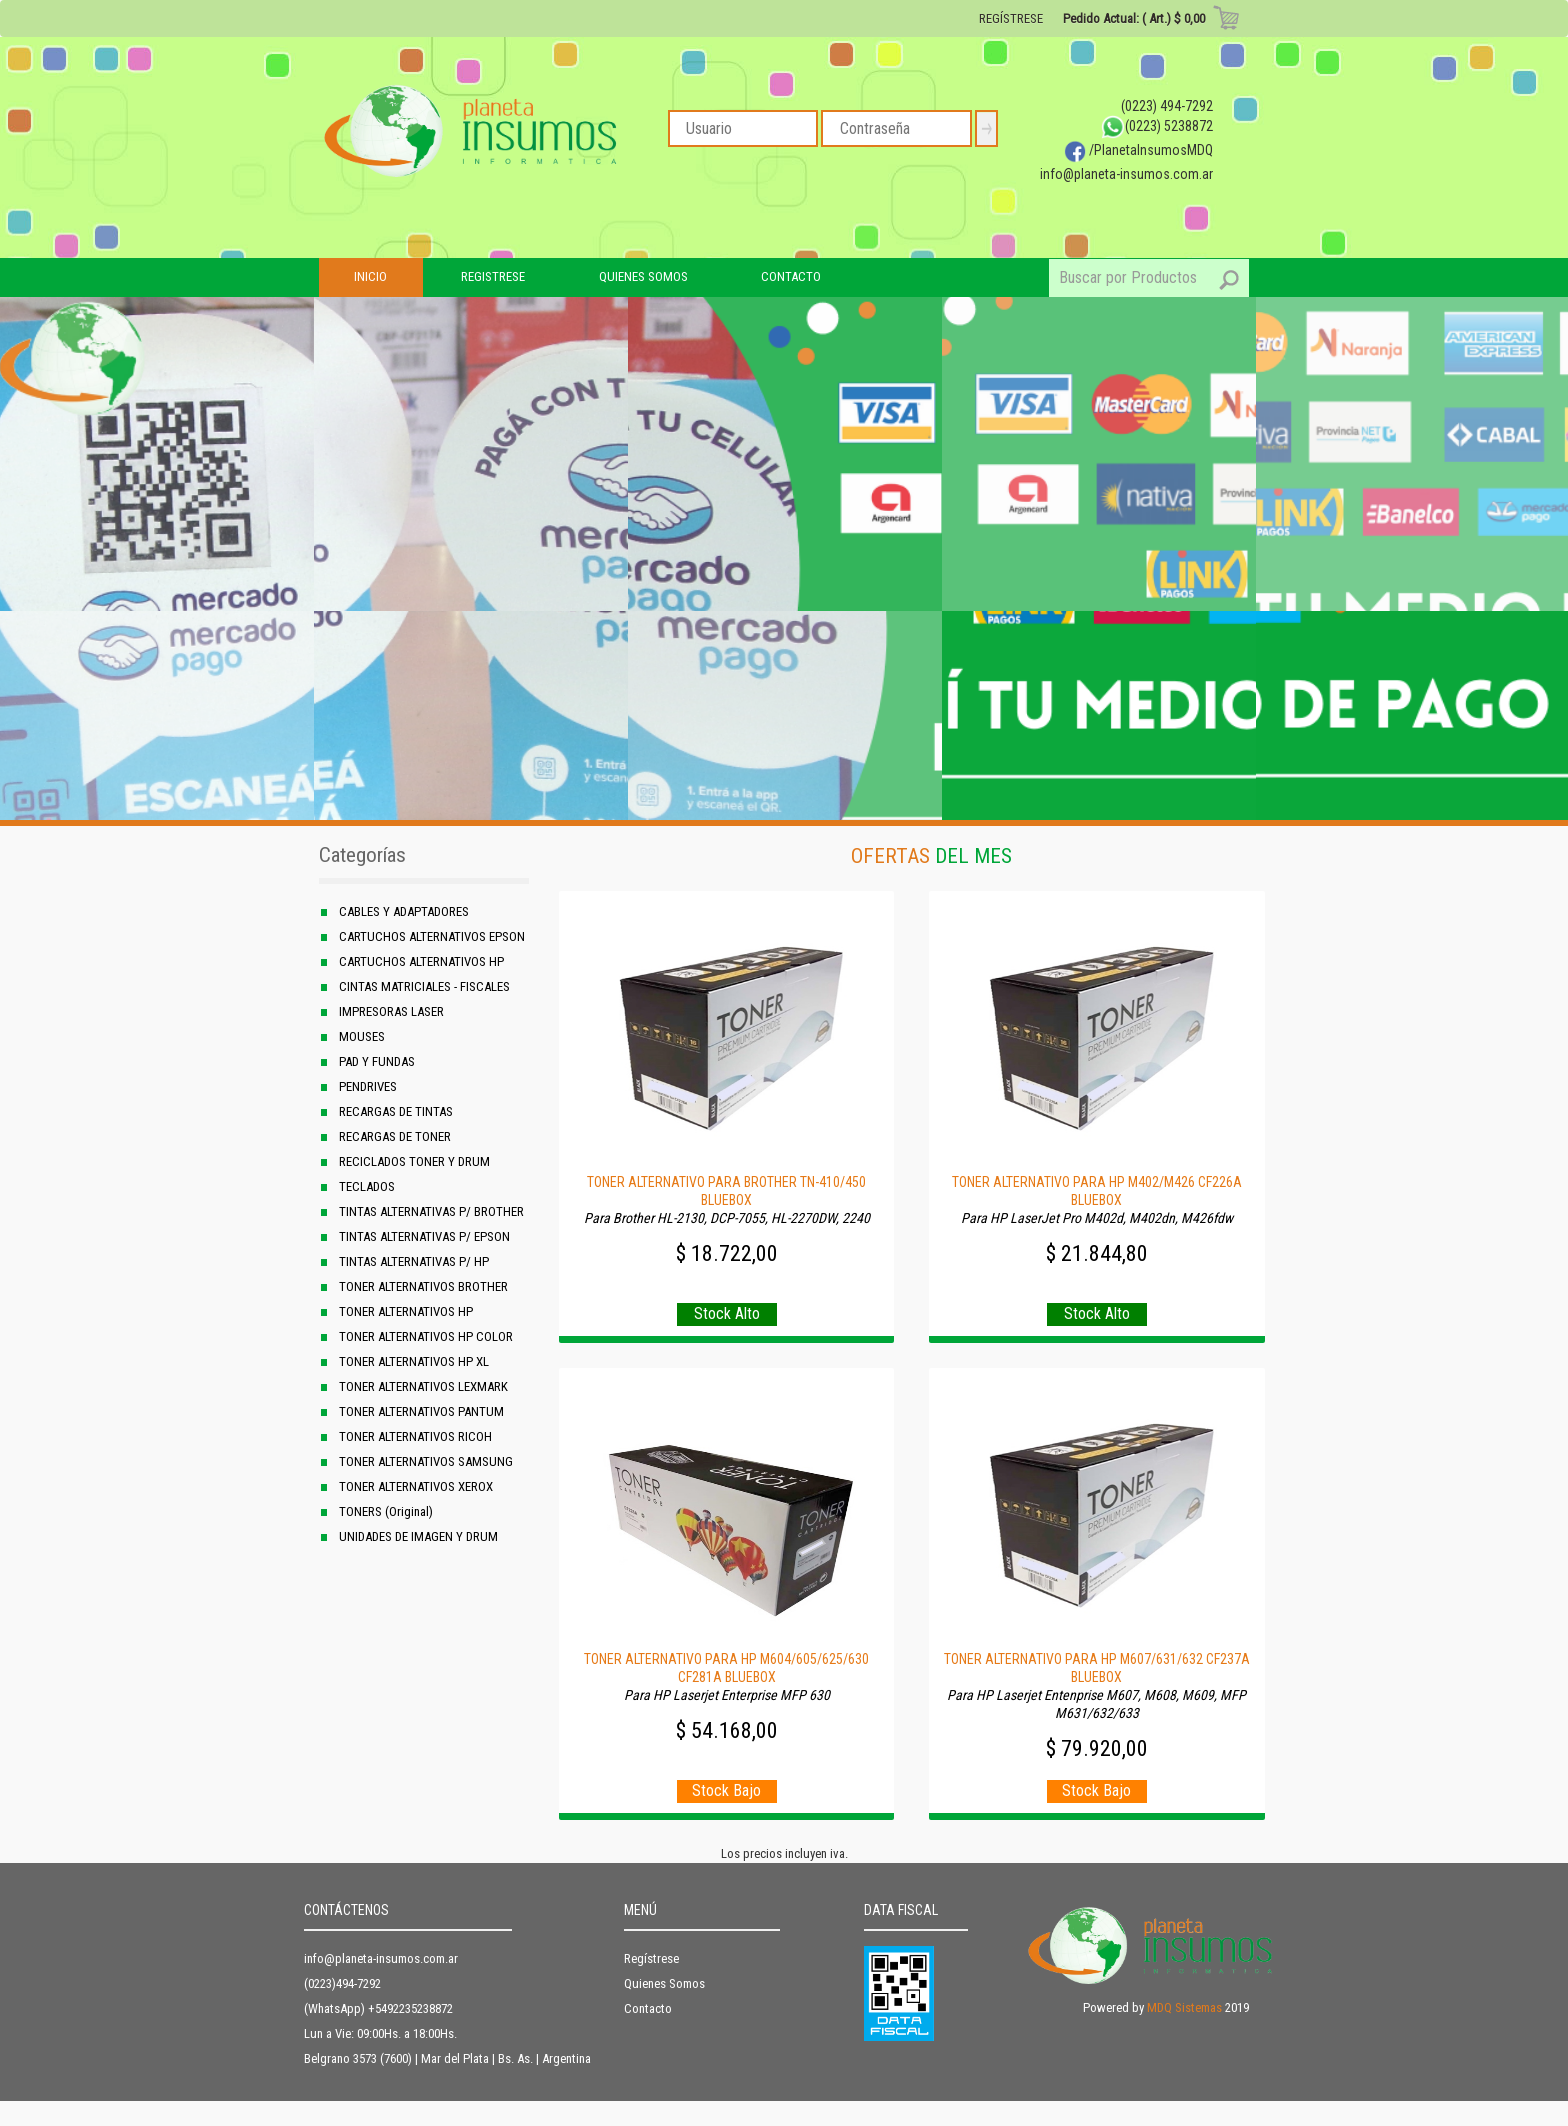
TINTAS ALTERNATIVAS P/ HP (414, 1261)
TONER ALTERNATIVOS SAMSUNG (426, 1461)
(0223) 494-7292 (1167, 106)
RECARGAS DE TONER (395, 1136)
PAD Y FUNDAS (377, 1061)
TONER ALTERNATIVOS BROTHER (423, 1286)
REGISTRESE (493, 276)
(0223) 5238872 (1157, 126)
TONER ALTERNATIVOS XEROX (416, 1486)
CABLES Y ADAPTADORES (404, 911)
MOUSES (362, 1036)
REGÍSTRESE (1011, 18)
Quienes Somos (664, 1983)
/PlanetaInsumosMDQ (1138, 150)
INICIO (370, 276)
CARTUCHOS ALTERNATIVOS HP (421, 961)
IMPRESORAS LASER (391, 1011)
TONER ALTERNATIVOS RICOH (415, 1436)
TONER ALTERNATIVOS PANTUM (421, 1411)
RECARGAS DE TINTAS (396, 1111)
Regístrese (651, 1958)
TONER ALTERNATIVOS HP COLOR (426, 1336)
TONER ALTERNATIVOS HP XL (414, 1361)
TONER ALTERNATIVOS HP (406, 1311)
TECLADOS (367, 1186)
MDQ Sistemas (1184, 2007)
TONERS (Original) (386, 1511)
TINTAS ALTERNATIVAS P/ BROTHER (431, 1211)
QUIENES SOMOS (643, 276)
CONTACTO (791, 276)
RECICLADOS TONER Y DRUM (414, 1161)
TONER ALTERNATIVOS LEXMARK (423, 1386)
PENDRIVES (368, 1086)
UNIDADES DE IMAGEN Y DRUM (418, 1536)
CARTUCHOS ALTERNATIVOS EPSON (432, 936)
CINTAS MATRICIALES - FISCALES (424, 986)
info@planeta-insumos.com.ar (1126, 174)
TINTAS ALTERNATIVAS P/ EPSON (424, 1236)
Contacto (648, 2008)
